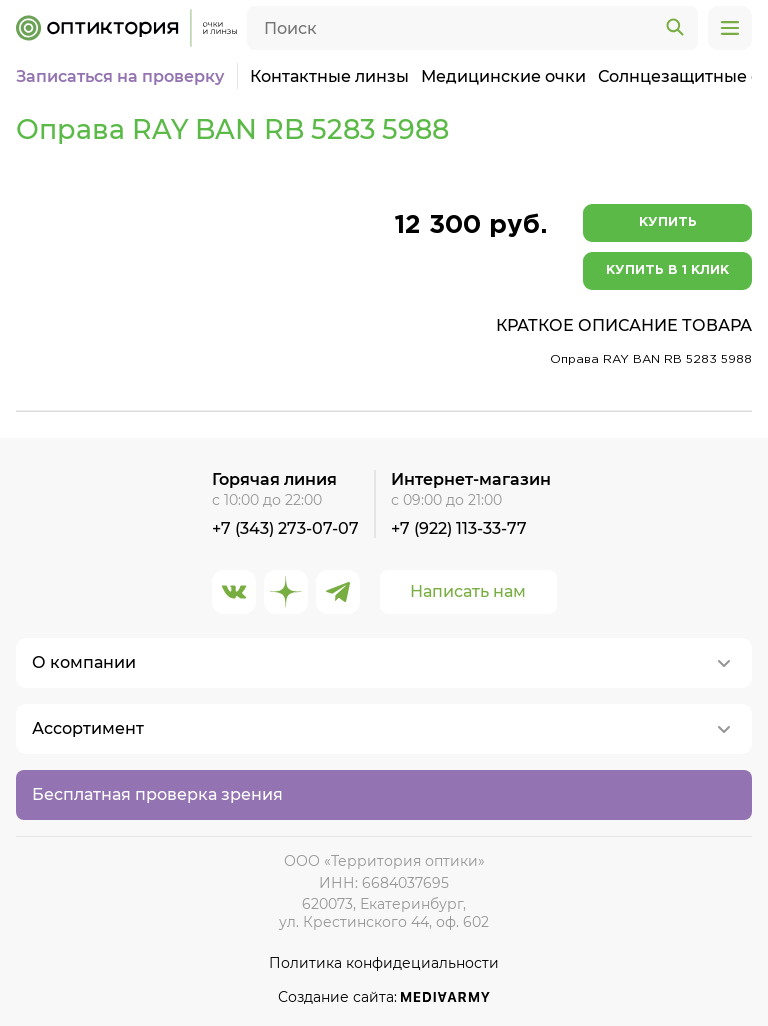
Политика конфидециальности (384, 963)
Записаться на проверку (120, 76)
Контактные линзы (329, 76)
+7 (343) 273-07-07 (285, 528)
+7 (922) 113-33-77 (459, 528)
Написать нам (468, 591)
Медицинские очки (503, 76)
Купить (668, 222)
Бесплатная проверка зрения (157, 794)
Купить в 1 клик (667, 270)
